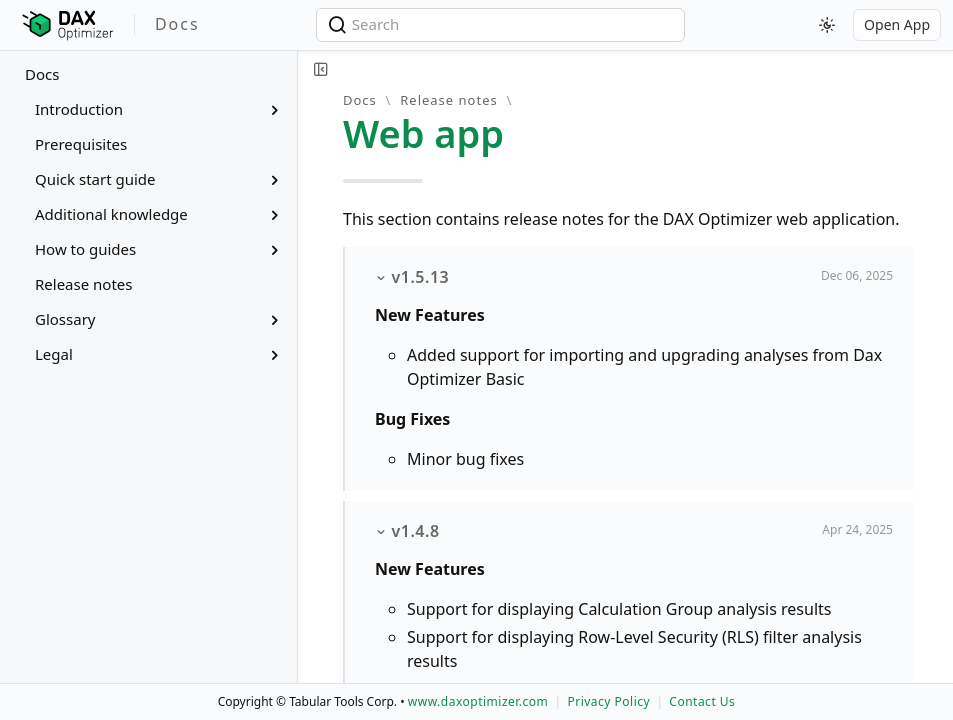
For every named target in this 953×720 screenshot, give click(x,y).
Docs (42, 74)
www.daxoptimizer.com (478, 701)
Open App (897, 24)
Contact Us (702, 701)
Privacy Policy (608, 701)
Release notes (449, 100)
